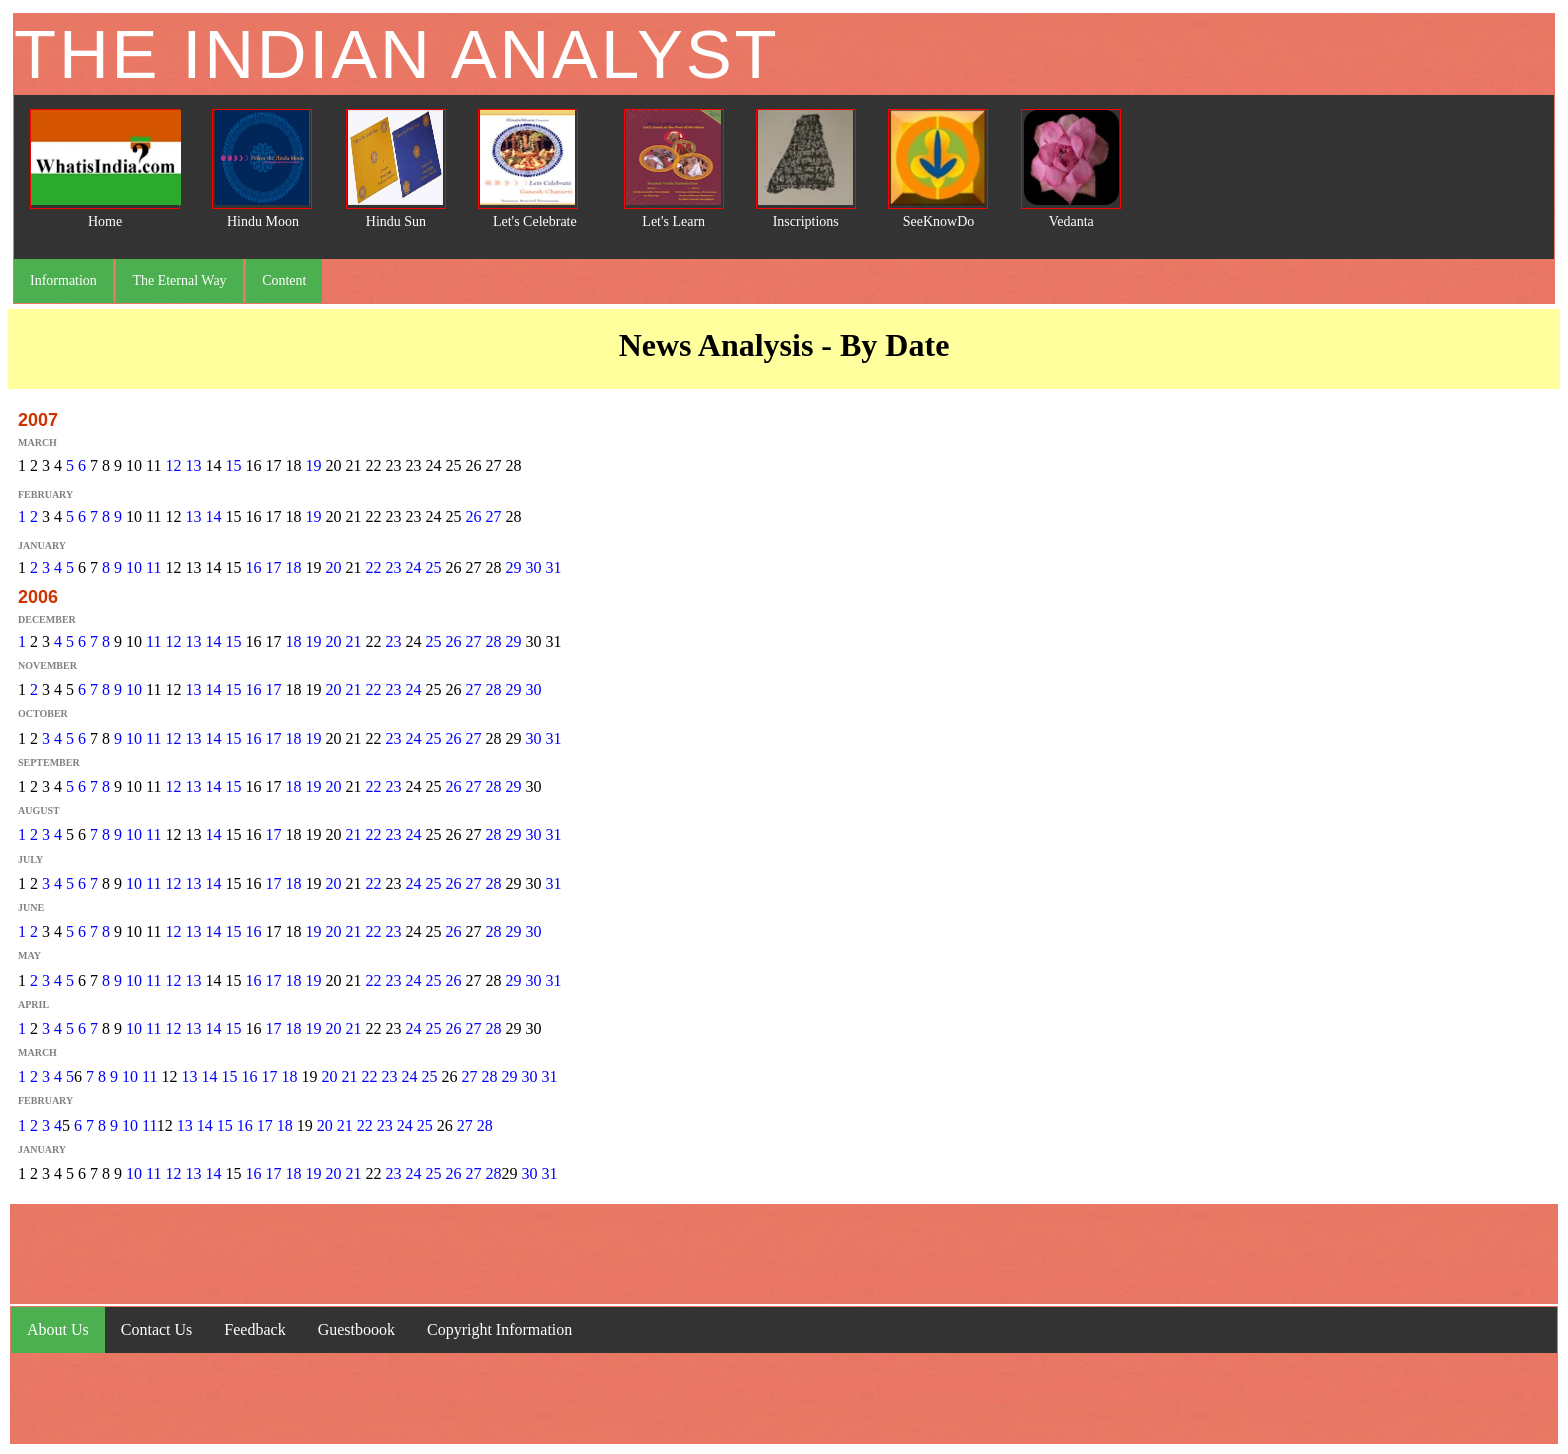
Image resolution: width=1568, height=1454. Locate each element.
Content (284, 280)
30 (533, 567)
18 (293, 567)
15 (233, 465)
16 (253, 567)
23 (393, 567)
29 (513, 567)
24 (413, 567)
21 (353, 641)
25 (433, 567)
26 (473, 516)
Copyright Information (499, 1329)
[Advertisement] (784, 1254)
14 (213, 516)
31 (553, 567)
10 (134, 567)
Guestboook (356, 1329)
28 (493, 641)
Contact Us (157, 1329)
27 (493, 516)
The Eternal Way (179, 280)
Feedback (254, 1329)
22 (373, 567)
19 (313, 465)
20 (333, 567)
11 (153, 567)
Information (63, 280)
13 (193, 465)
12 (173, 465)
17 (273, 567)
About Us (58, 1329)
